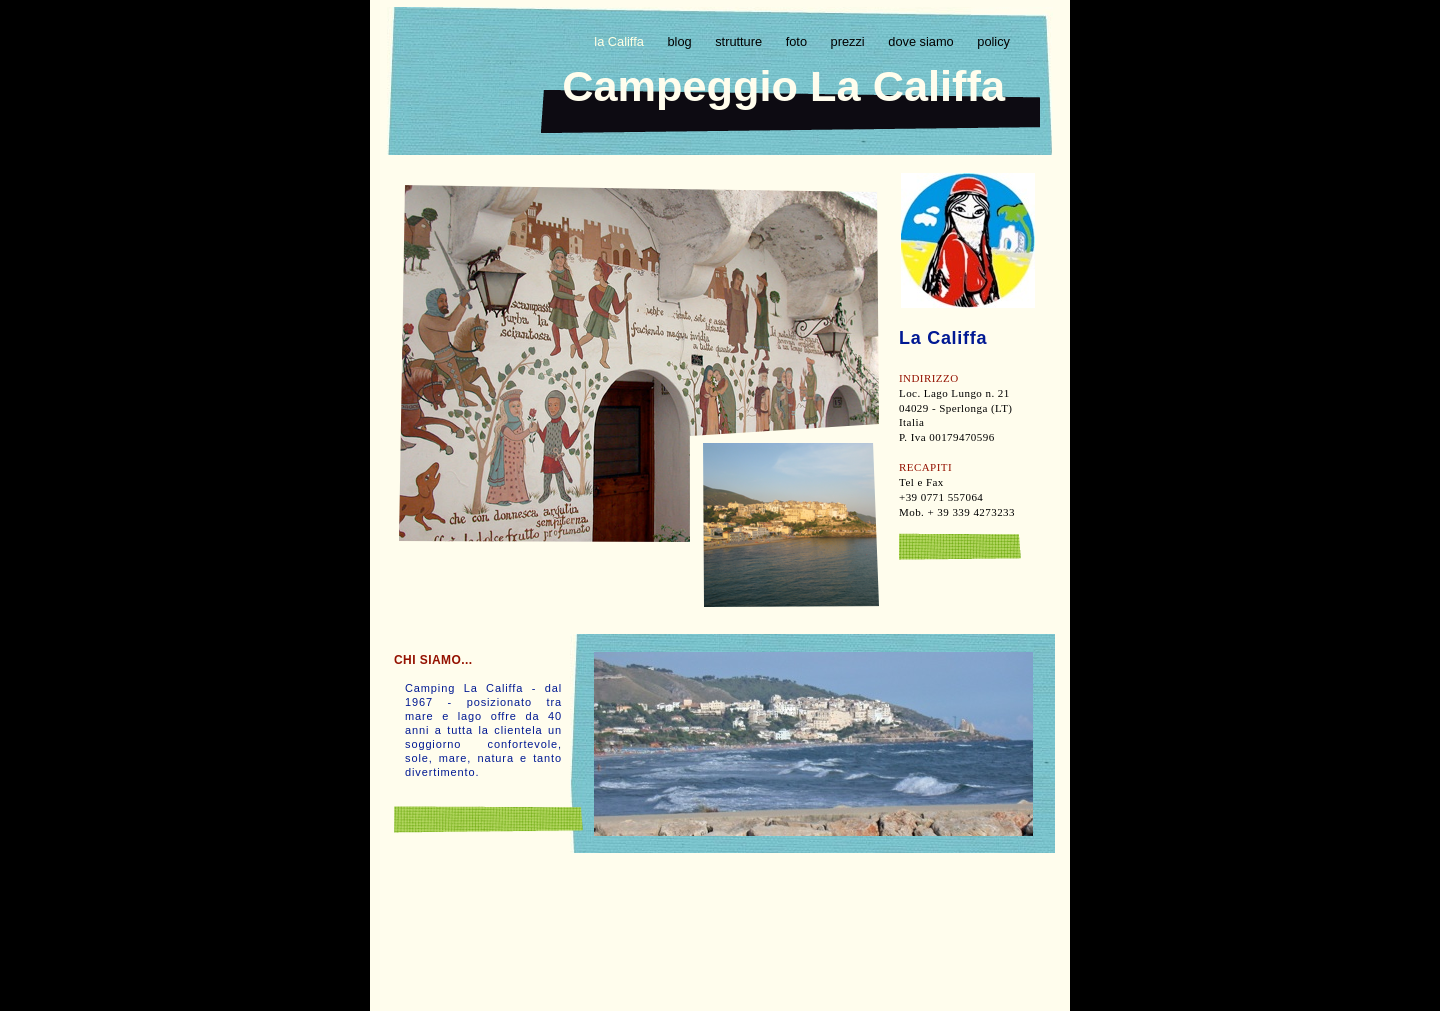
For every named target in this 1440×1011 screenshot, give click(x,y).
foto (798, 41)
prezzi (850, 41)
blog (681, 41)
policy (993, 41)
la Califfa (620, 41)
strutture (740, 41)
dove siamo (922, 41)
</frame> (718, 901)
